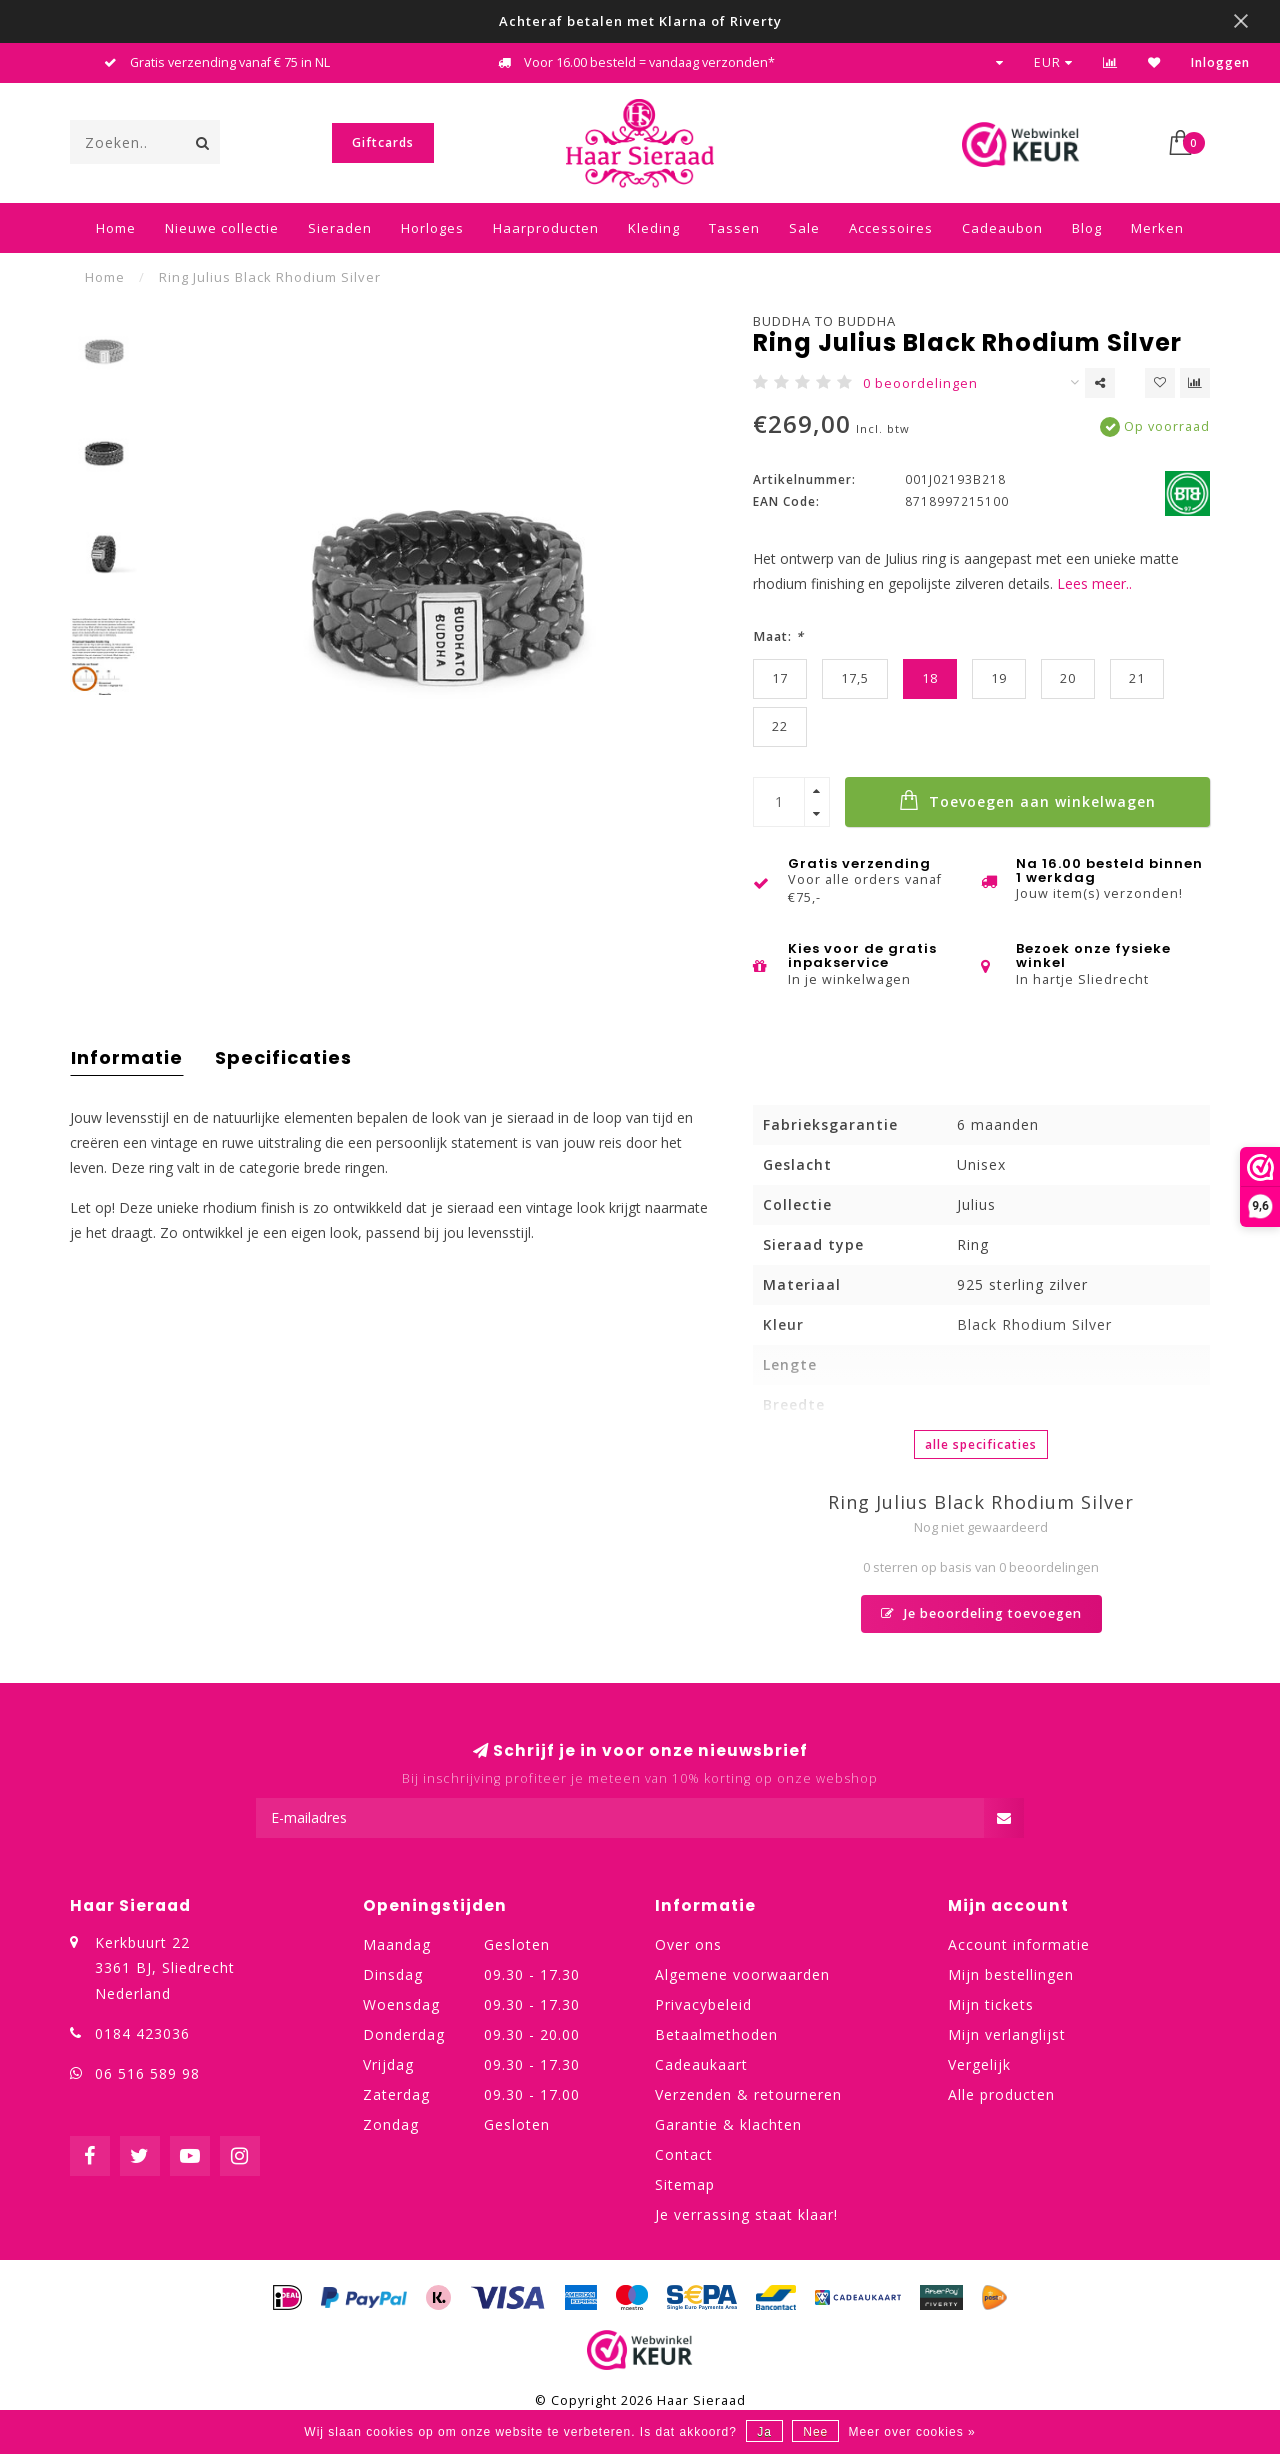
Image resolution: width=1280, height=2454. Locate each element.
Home (116, 228)
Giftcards (383, 142)
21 (1137, 678)
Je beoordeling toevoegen (981, 1613)
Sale (804, 228)
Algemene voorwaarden (742, 1974)
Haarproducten (546, 228)
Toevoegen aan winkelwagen (1027, 800)
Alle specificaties (981, 1444)
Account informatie (1019, 1944)
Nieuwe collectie (222, 228)
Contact (684, 2154)
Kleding (654, 228)
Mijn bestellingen (1011, 1974)
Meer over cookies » (912, 2432)
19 (999, 678)
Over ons (688, 1944)
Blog (1087, 228)
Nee (815, 2432)
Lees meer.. (1094, 583)
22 (780, 726)
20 (1068, 678)
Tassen (734, 228)
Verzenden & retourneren (748, 2094)
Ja (764, 2432)
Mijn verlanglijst (1007, 2034)
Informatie (127, 1057)
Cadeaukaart (701, 2064)
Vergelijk (979, 2064)
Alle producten (1001, 2094)
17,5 (855, 678)
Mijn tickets (991, 2004)
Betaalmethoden (716, 2034)
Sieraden (340, 228)
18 (930, 678)
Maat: (778, 636)
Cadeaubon (1002, 228)
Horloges (432, 228)
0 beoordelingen (920, 383)
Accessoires (891, 228)
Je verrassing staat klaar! (746, 2214)
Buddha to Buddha (824, 321)
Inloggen (1220, 62)
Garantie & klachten (728, 2124)
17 (780, 678)
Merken (1157, 228)
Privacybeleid (703, 2004)
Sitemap (685, 2184)
